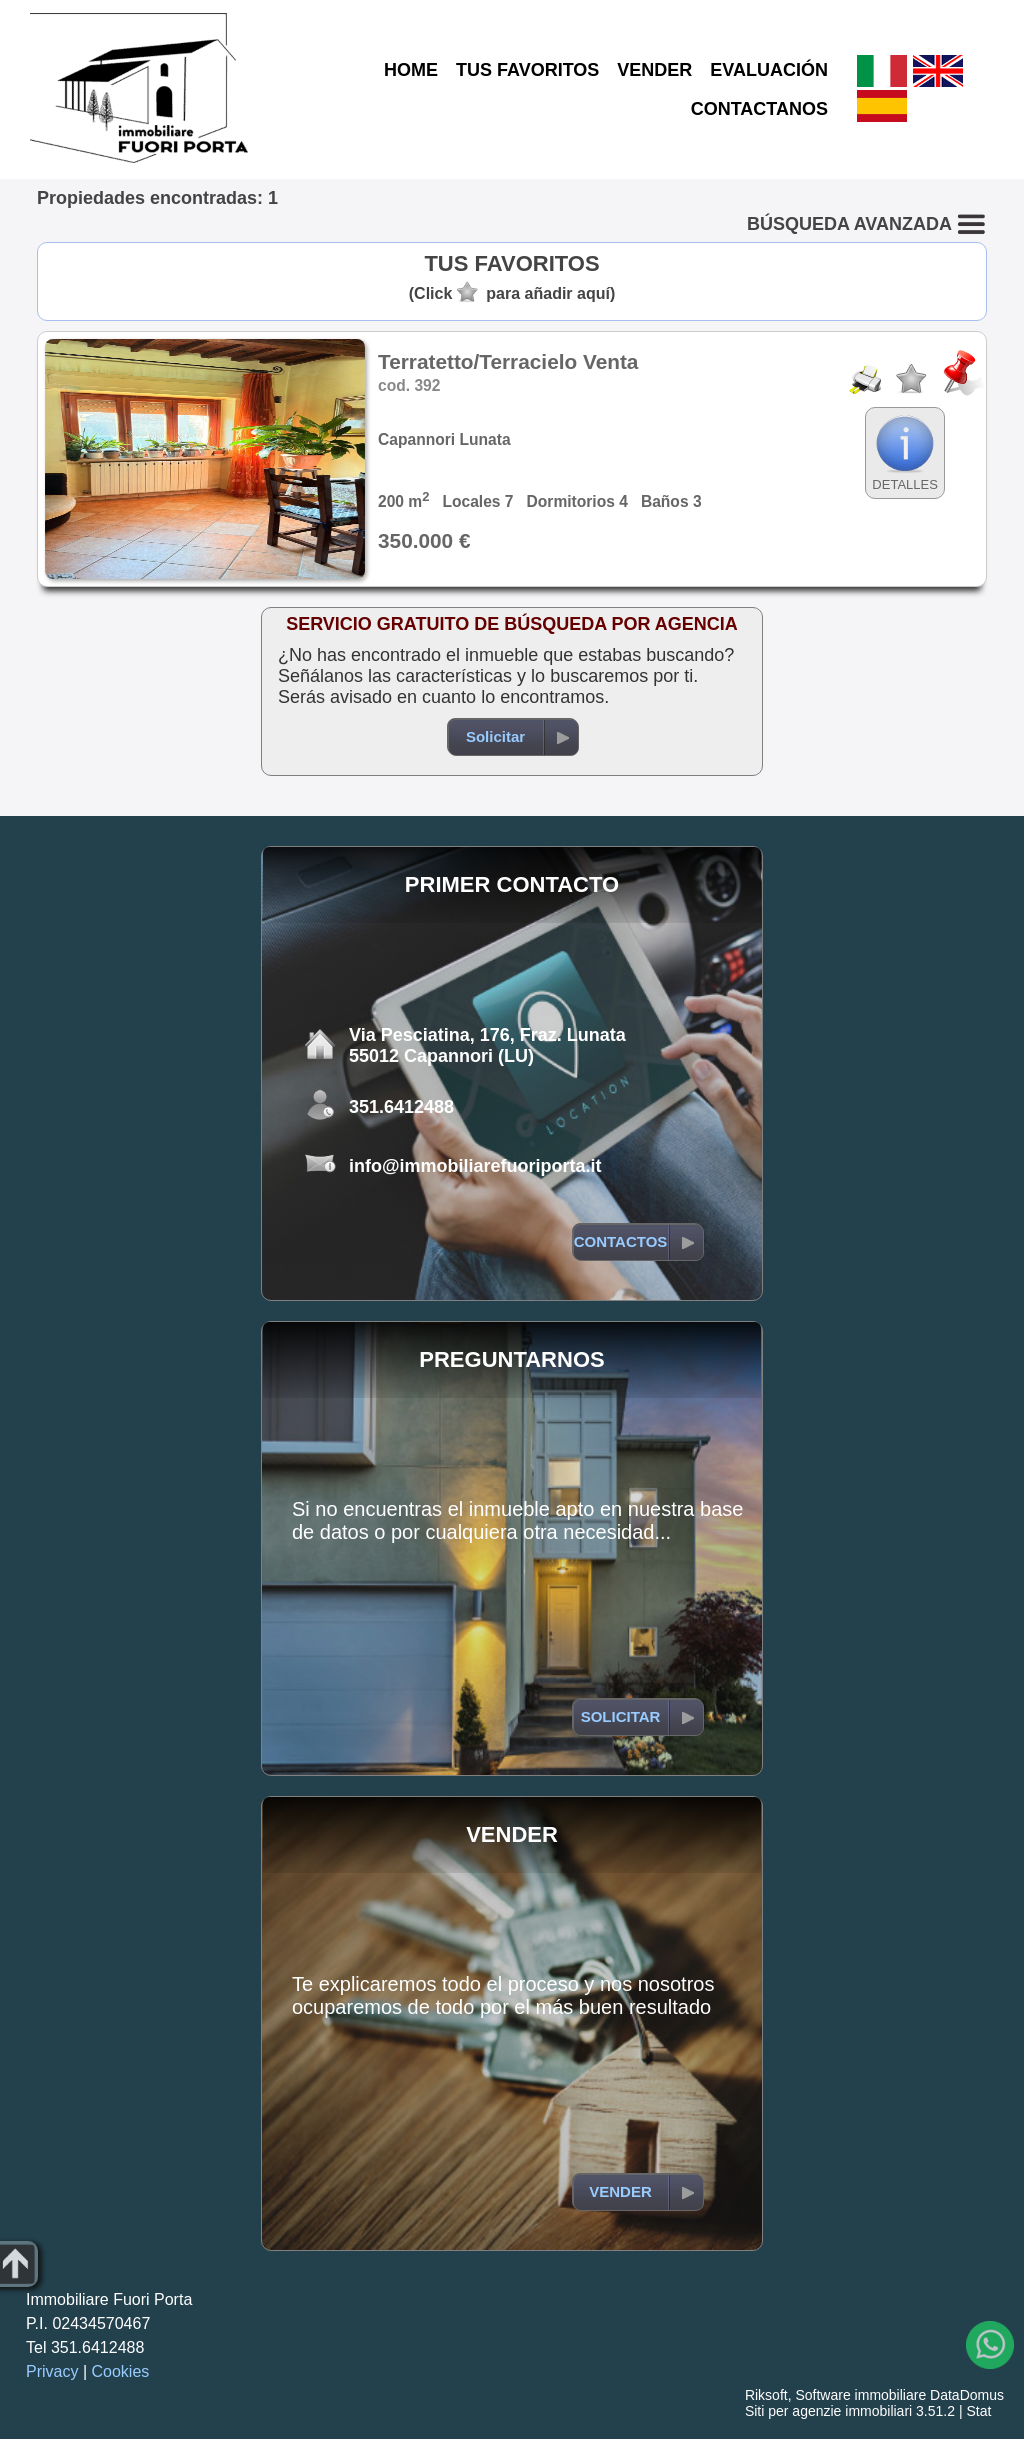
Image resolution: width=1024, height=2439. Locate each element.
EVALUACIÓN (769, 70)
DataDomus (967, 2395)
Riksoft (766, 2395)
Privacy (52, 2371)
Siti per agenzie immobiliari (828, 2411)
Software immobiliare (860, 2395)
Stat (978, 2411)
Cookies (121, 2371)
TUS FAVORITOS (527, 70)
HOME (411, 70)
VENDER (654, 70)
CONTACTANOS (759, 109)
